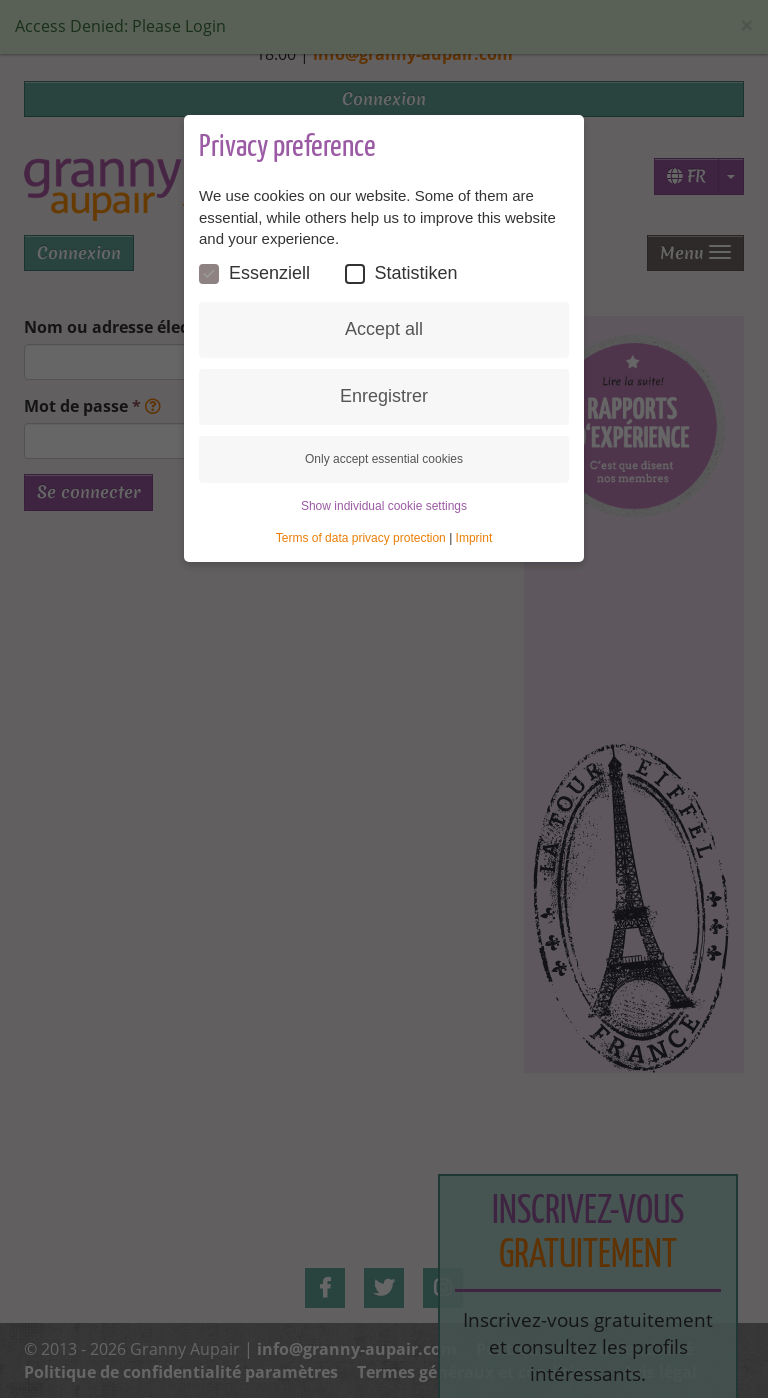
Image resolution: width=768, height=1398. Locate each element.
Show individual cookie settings (384, 506)
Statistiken (401, 273)
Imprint (474, 538)
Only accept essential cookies (384, 459)
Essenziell (254, 273)
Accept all (384, 329)
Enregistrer (384, 396)
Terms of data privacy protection (361, 538)
